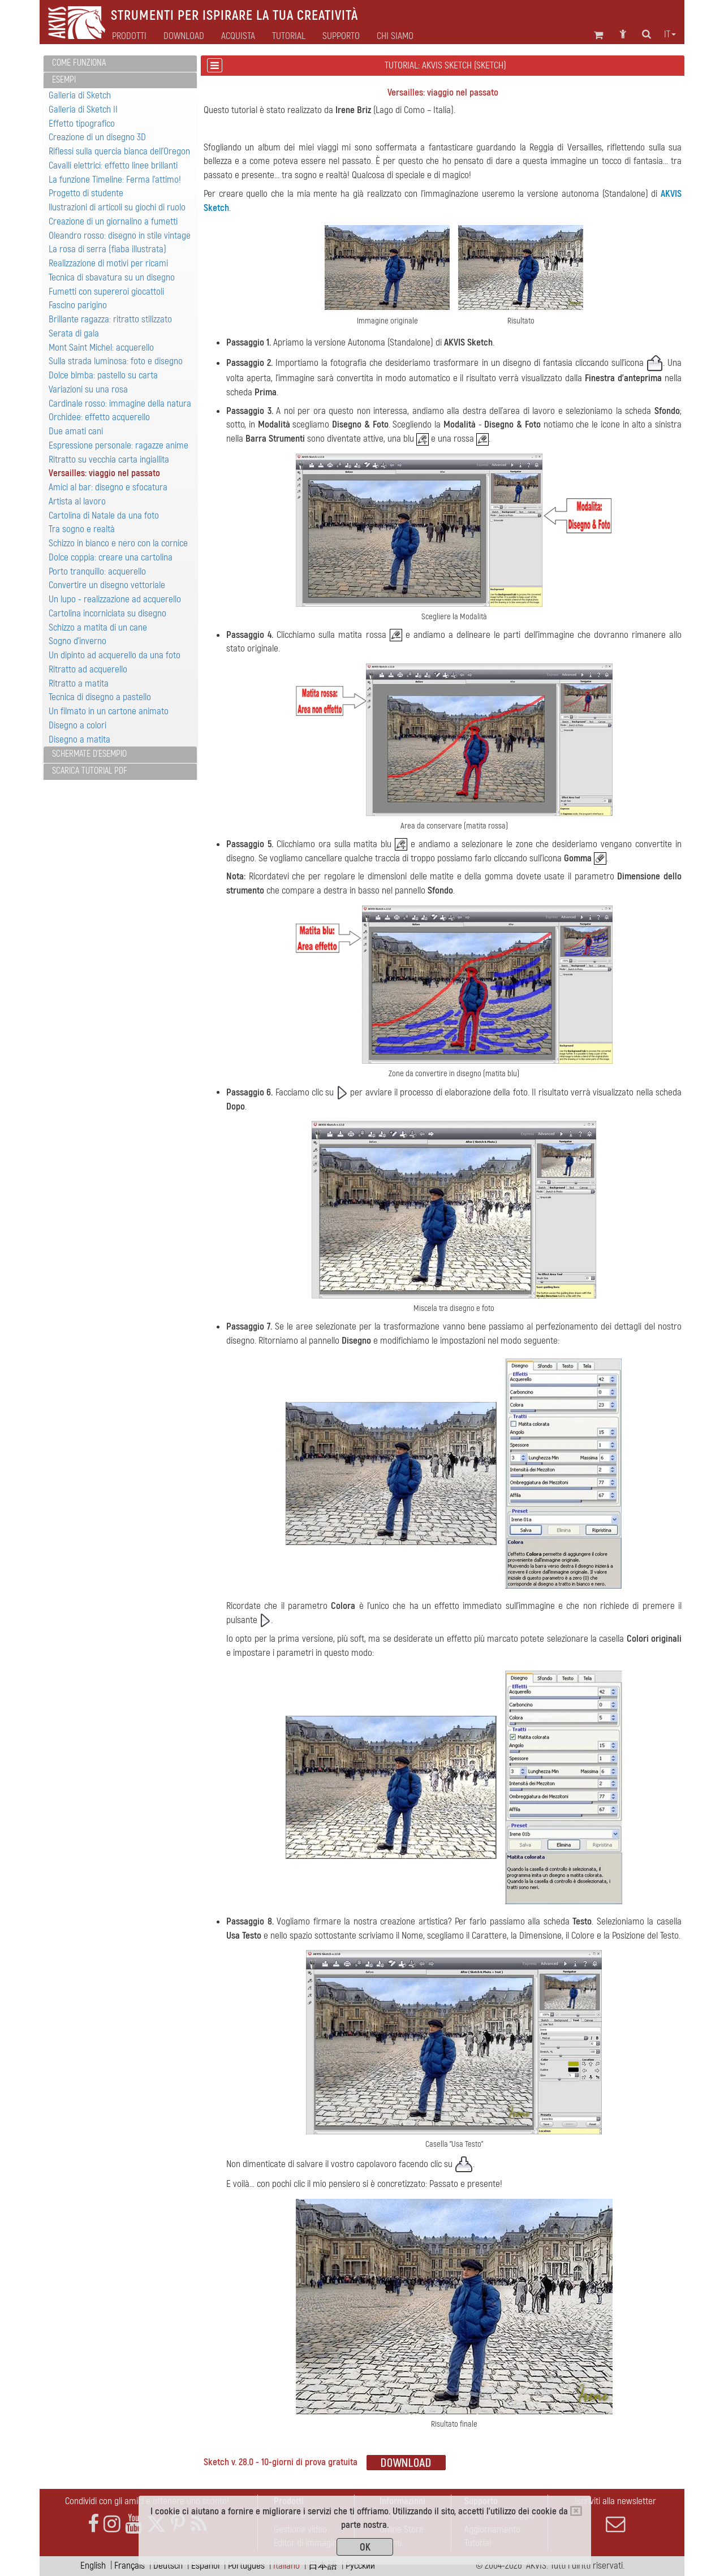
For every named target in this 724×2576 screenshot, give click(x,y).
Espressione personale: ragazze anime (118, 445)
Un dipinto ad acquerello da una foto (114, 655)
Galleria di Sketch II (83, 109)
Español (205, 2565)
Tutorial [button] (288, 36)
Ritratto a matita (79, 683)
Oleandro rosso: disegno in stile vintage (120, 235)
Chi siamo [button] (395, 36)
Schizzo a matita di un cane (98, 627)
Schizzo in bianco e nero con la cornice (118, 543)
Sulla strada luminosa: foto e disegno (116, 361)
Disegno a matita (79, 739)
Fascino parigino (78, 305)
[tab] (120, 63)
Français (129, 2565)
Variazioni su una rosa (88, 389)
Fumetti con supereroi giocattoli (106, 291)
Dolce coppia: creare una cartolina (111, 557)
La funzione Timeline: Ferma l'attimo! (115, 179)
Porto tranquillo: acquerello (97, 571)
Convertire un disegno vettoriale (107, 585)
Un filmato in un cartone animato (109, 711)
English (93, 2565)
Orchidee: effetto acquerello (99, 417)
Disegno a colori (77, 725)
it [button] (670, 34)
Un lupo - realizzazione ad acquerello (115, 599)
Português (246, 2565)
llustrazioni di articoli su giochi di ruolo (117, 207)
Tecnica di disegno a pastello (100, 697)
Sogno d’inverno (77, 641)
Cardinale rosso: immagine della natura (120, 403)
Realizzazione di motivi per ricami (108, 263)
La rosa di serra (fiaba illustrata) (107, 249)
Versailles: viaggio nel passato (104, 473)
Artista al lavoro (77, 501)
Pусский (360, 2565)
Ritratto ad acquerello (88, 669)
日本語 (322, 2565)
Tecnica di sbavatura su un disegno (112, 277)
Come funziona (79, 62)
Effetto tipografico (82, 124)
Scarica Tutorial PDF (89, 770)
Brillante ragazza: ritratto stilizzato (110, 319)
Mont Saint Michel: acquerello (101, 347)
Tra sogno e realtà (82, 529)
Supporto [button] (341, 36)
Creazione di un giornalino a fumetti (113, 221)
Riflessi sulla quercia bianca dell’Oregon (119, 151)
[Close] (576, 2511)
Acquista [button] (238, 36)
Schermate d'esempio (89, 754)
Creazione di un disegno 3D (97, 137)
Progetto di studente (86, 193)
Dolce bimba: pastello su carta (103, 375)
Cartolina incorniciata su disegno (107, 613)
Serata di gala (74, 333)
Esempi (64, 79)
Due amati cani (76, 431)
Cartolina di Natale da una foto (104, 515)
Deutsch (168, 2565)
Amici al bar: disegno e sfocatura (108, 487)
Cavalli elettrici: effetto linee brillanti (113, 165)
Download (183, 36)
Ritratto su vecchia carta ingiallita (109, 459)
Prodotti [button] (129, 36)
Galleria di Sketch (80, 95)
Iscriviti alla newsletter (615, 2514)
